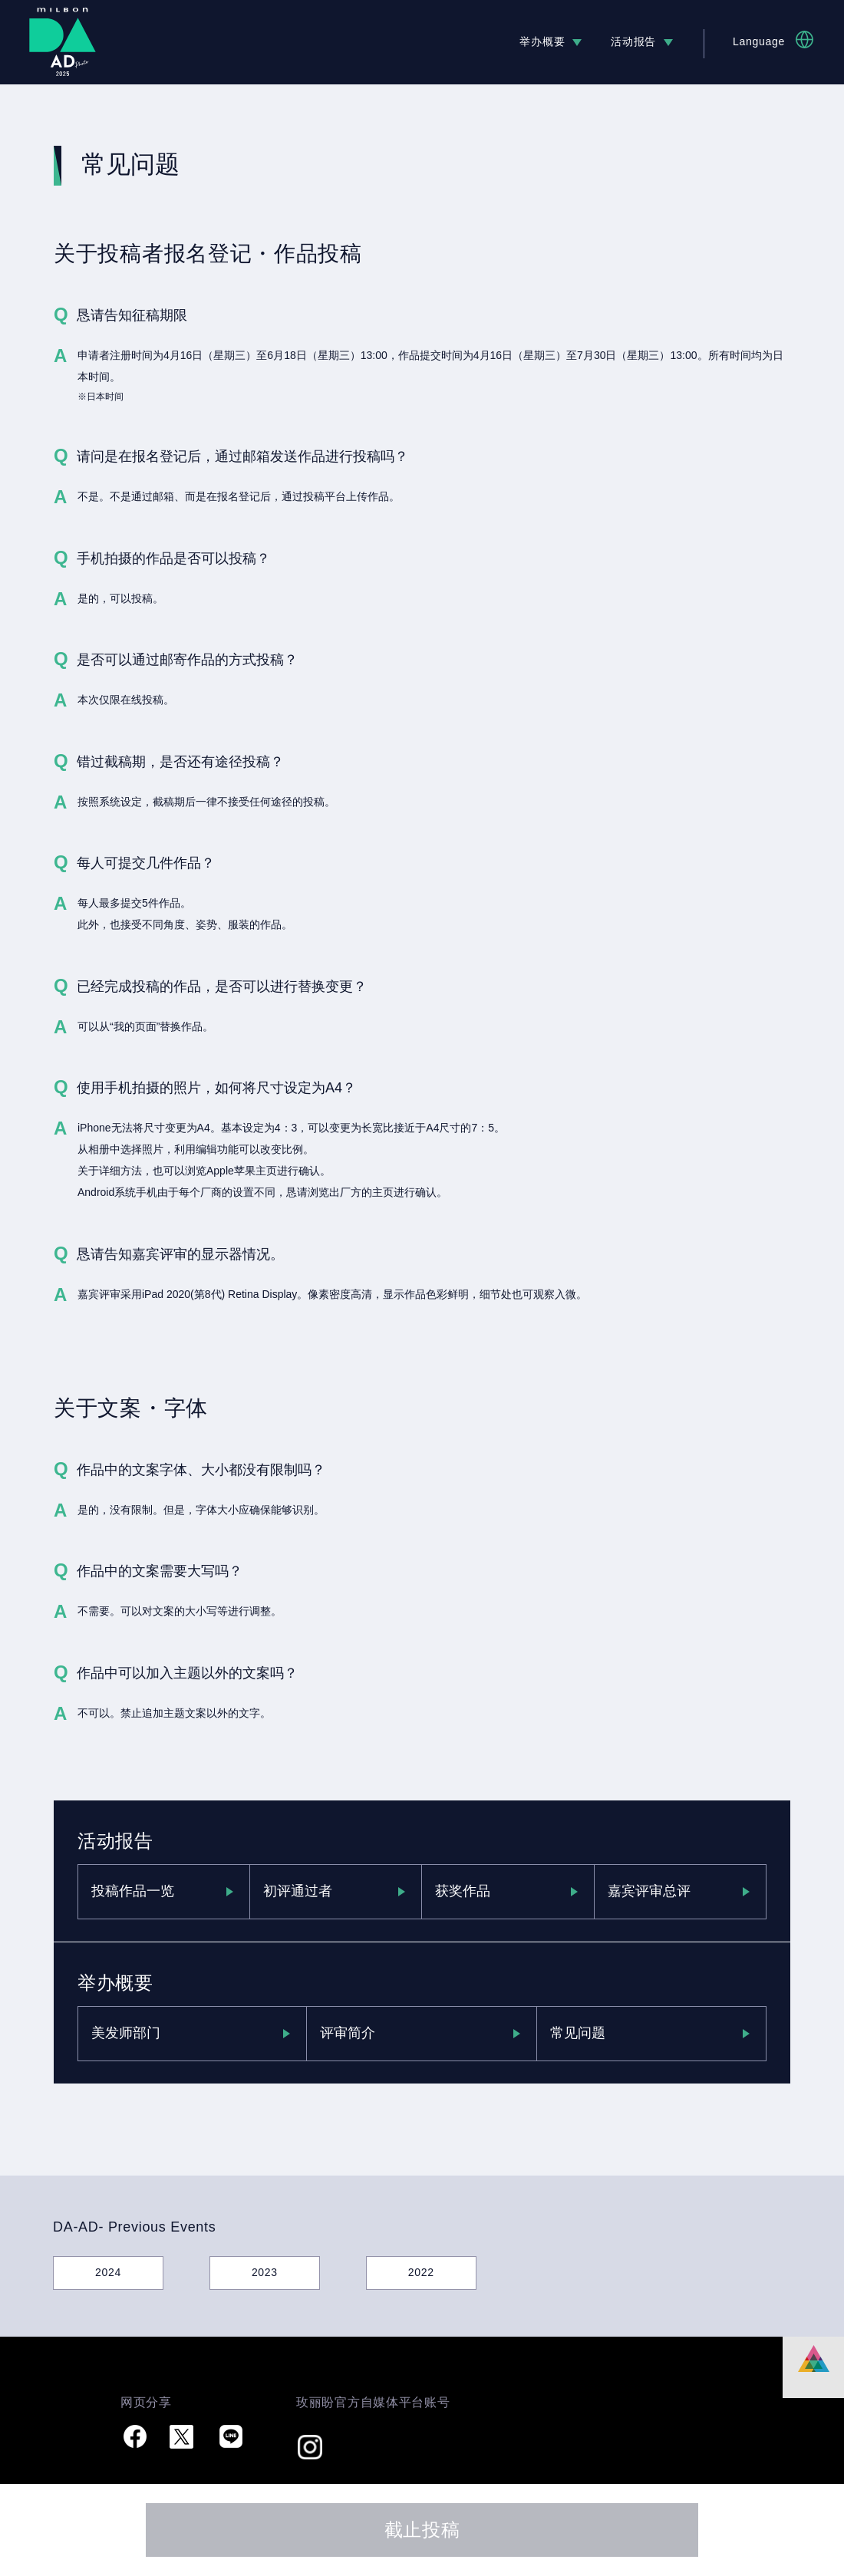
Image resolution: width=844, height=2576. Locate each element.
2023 (265, 2272)
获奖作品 (462, 1891)
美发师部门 (125, 2033)
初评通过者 (297, 1891)
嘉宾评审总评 (649, 1891)
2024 (108, 2272)
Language (759, 41)
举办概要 (542, 41)
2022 (421, 2272)
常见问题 (577, 2033)
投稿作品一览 (132, 1891)
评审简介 (347, 2033)
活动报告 (633, 41)
